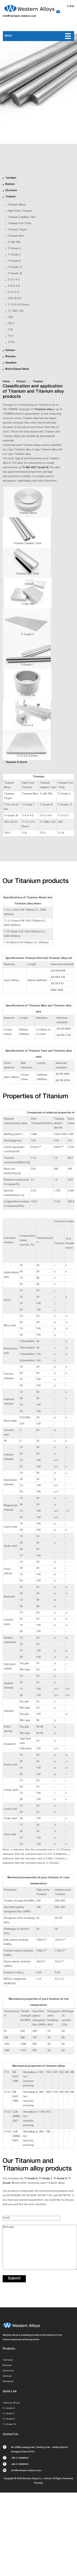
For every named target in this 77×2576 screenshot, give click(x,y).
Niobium (10, 184)
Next (72, 72)
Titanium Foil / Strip (19, 223)
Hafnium (10, 350)
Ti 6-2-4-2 (14, 280)
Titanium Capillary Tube (27, 543)
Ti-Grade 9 (14, 261)
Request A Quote (16, 762)
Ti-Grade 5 (14, 248)
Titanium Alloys (17, 205)
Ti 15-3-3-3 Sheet (18, 305)
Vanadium (11, 363)
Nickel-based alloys (17, 369)
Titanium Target (17, 230)
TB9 (10, 317)
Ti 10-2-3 (13, 292)
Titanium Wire (16, 236)
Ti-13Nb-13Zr (16, 311)
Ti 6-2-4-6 (14, 286)
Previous (4, 72)
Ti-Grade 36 (15, 273)
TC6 (10, 330)
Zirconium (11, 190)
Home (6, 381)
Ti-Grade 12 (15, 267)
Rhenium (10, 356)
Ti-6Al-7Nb (14, 242)
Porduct (21, 381)
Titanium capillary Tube (22, 217)
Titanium (10, 197)
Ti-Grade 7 (14, 255)
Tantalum (10, 178)
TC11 (11, 336)
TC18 (11, 342)
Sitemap (38, 2483)
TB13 (11, 323)
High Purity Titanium (20, 211)
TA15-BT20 (14, 298)
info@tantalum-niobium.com (19, 16)
